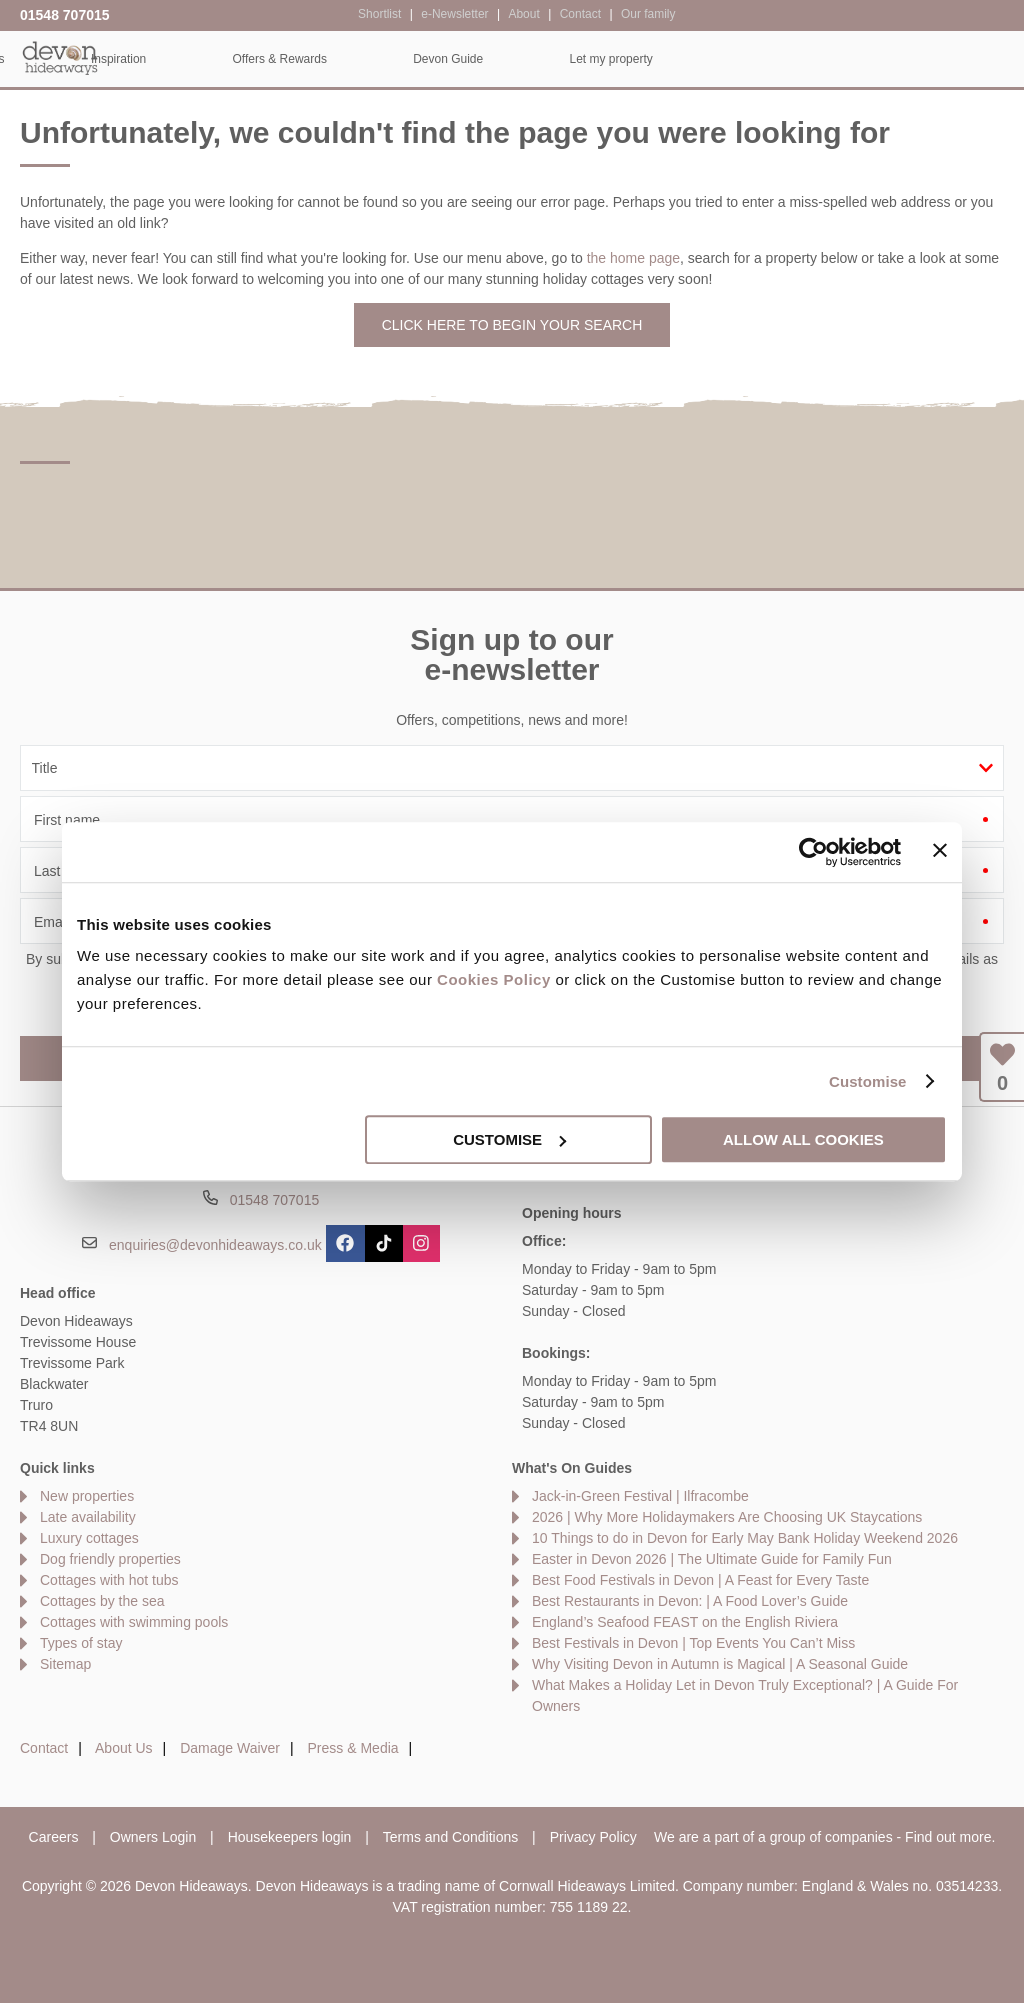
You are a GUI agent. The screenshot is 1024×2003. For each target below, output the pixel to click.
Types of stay (81, 1643)
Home (159, 59)
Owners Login (153, 1837)
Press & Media (353, 1748)
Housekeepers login (290, 1837)
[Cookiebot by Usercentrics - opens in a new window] (813, 852)
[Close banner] (940, 850)
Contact (44, 1748)
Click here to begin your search (512, 325)
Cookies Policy (494, 979)
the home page (633, 258)
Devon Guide (776, 59)
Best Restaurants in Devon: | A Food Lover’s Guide (690, 1601)
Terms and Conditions (450, 1837)
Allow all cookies (803, 1139)
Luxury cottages (89, 1538)
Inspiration (446, 59)
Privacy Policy (593, 1837)
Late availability (88, 1517)
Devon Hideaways (60, 57)
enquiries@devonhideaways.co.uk (215, 1245)
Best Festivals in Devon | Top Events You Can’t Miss (693, 1643)
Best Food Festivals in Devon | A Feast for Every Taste (700, 1580)
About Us (124, 1748)
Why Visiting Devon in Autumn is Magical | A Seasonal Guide (720, 1664)
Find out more (948, 1837)
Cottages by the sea (102, 1601)
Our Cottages (296, 59)
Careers (54, 1837)
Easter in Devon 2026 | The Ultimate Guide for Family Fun (712, 1559)
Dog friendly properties (110, 1559)
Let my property (939, 59)
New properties (87, 1496)
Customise (868, 1081)
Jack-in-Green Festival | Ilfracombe (640, 1496)
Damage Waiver (230, 1748)
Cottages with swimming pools (134, 1622)
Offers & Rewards (608, 59)
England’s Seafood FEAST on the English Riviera (685, 1622)
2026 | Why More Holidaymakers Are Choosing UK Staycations (727, 1517)
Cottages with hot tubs (109, 1580)
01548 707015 (65, 15)
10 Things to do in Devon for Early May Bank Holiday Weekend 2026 (745, 1538)
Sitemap (65, 1664)
